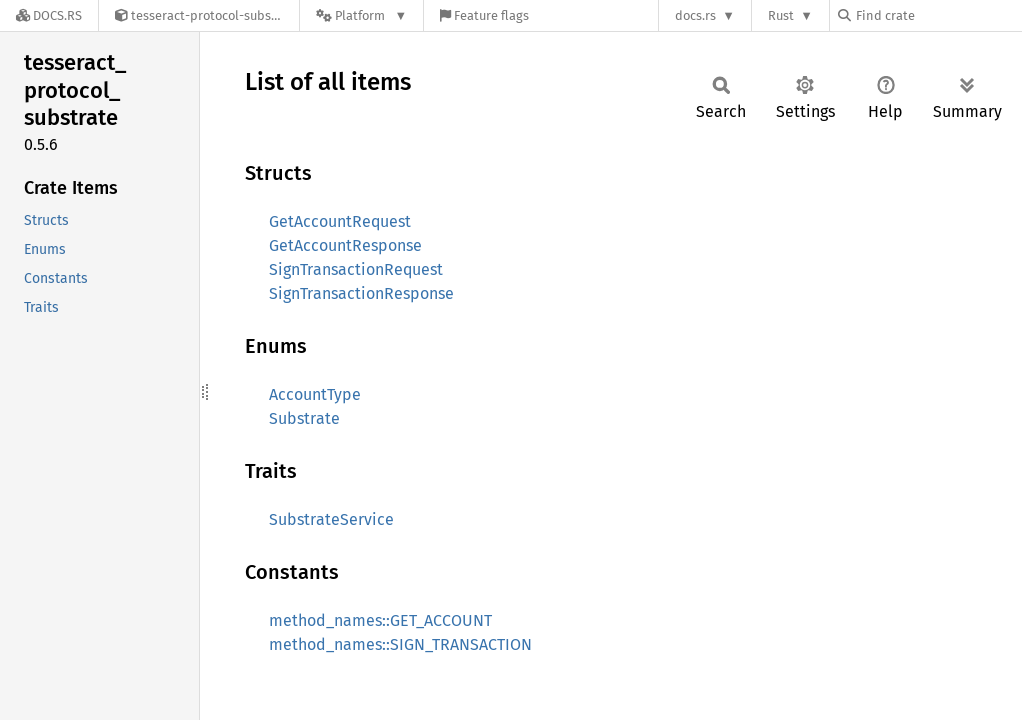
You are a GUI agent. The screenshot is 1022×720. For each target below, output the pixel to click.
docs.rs (695, 15)
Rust (781, 15)
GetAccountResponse (345, 245)
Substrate (304, 418)
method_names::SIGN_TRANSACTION (400, 644)
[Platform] (361, 15)
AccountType (315, 394)
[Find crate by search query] (938, 15)
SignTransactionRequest (356, 269)
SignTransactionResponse (361, 293)
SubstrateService (331, 519)
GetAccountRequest (340, 221)
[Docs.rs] (49, 15)
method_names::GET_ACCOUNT (380, 620)
